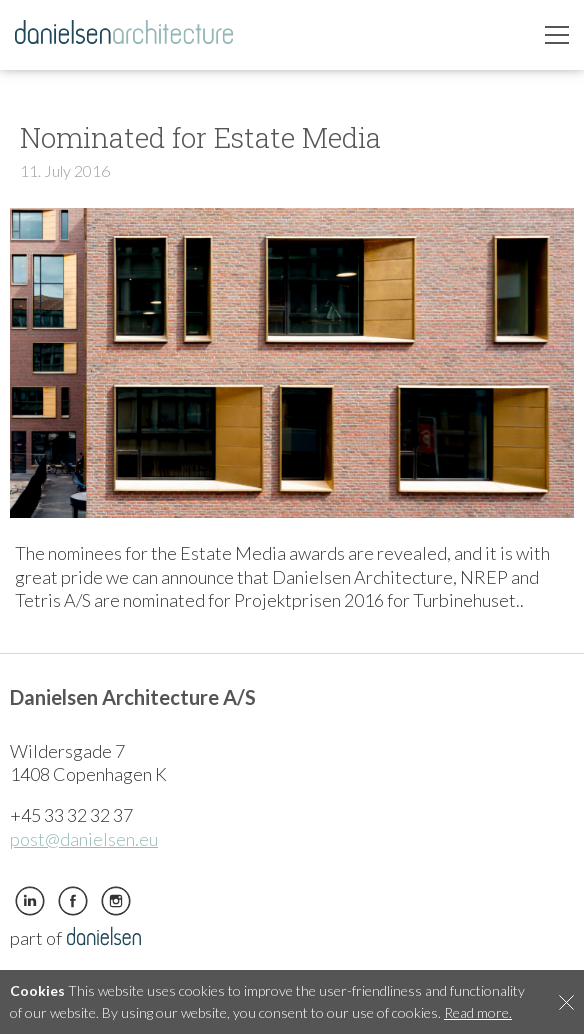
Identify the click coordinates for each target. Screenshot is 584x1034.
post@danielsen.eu (84, 839)
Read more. (478, 1012)
